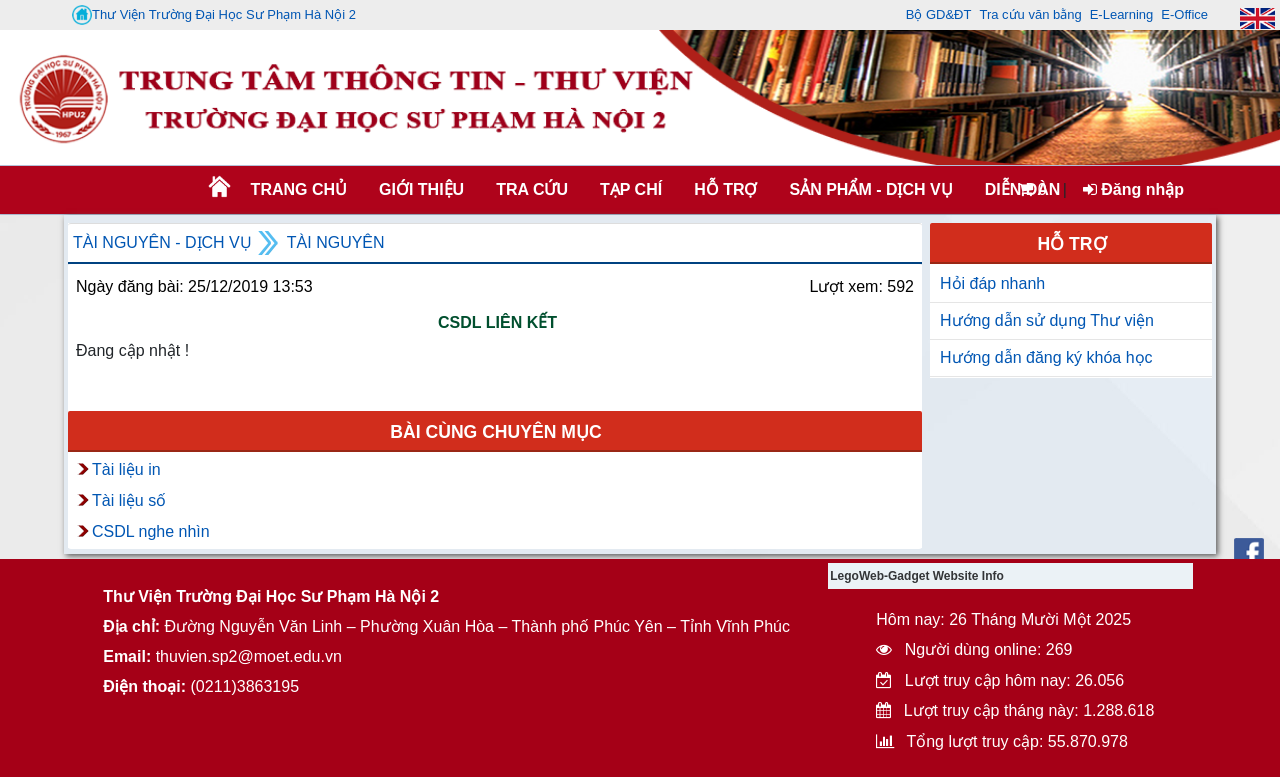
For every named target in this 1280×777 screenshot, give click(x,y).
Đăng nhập (1133, 189)
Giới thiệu (421, 189)
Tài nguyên (336, 242)
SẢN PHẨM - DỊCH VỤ (869, 189)
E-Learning (1122, 14)
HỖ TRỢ (725, 189)
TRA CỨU (532, 189)
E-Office (1184, 14)
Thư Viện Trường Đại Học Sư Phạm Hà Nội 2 (214, 15)
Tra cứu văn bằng (1030, 14)
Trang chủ (299, 189)
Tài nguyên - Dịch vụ (162, 242)
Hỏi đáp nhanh (992, 283)
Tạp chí (631, 189)
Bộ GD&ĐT (939, 14)
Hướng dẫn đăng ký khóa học (1046, 357)
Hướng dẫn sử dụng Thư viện (1047, 320)
